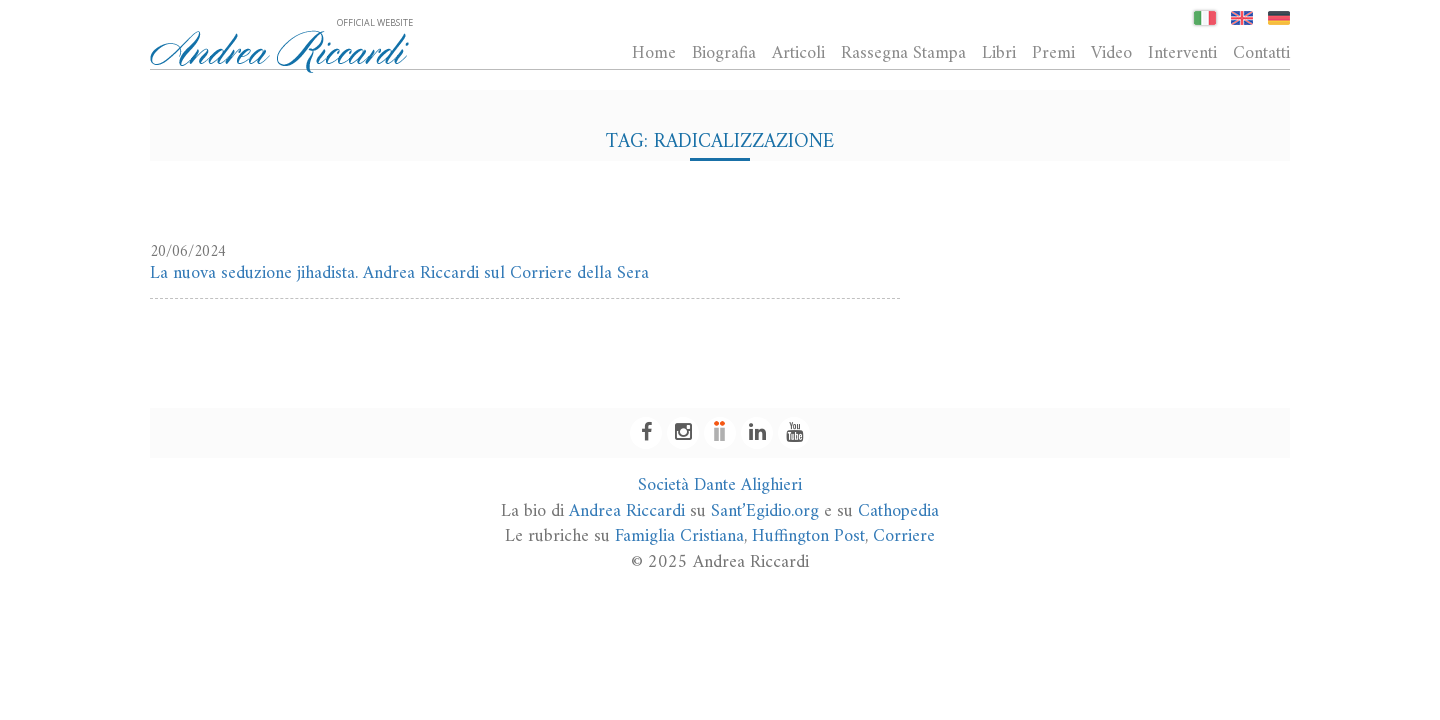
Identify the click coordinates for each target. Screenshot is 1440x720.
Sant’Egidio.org (765, 511)
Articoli (798, 53)
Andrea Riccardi (627, 511)
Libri (999, 53)
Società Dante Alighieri (720, 485)
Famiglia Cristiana (679, 536)
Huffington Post (808, 536)
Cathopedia (898, 511)
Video (1111, 53)
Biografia (724, 53)
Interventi (1182, 53)
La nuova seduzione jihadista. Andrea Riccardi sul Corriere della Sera (399, 273)
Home (654, 53)
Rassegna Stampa (903, 53)
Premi (1053, 53)
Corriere (904, 536)
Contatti (1261, 53)
